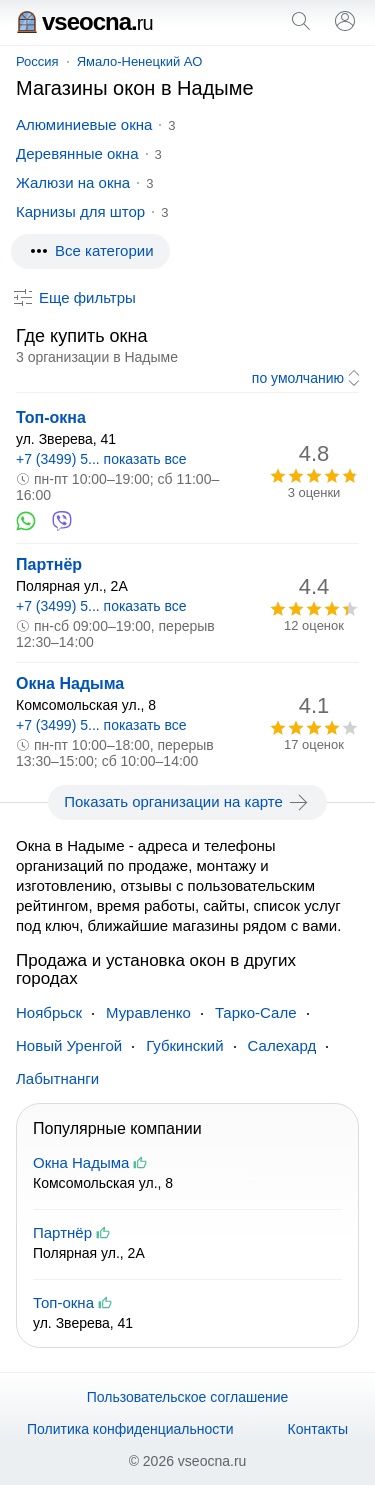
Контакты (318, 1429)
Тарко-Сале (256, 1012)
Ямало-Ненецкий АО (140, 61)
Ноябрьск (49, 1012)
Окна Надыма (70, 683)
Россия (37, 61)
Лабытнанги (57, 1078)
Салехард (282, 1045)
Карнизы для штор (80, 211)
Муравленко (148, 1012)
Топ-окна (51, 417)
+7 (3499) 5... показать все (101, 459)
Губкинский (184, 1045)
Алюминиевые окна (84, 124)
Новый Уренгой (69, 1045)
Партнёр (49, 564)
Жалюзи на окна (73, 182)
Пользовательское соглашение (188, 1397)
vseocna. (84, 21)
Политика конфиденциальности (130, 1429)
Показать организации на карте (187, 802)
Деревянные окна (77, 153)
